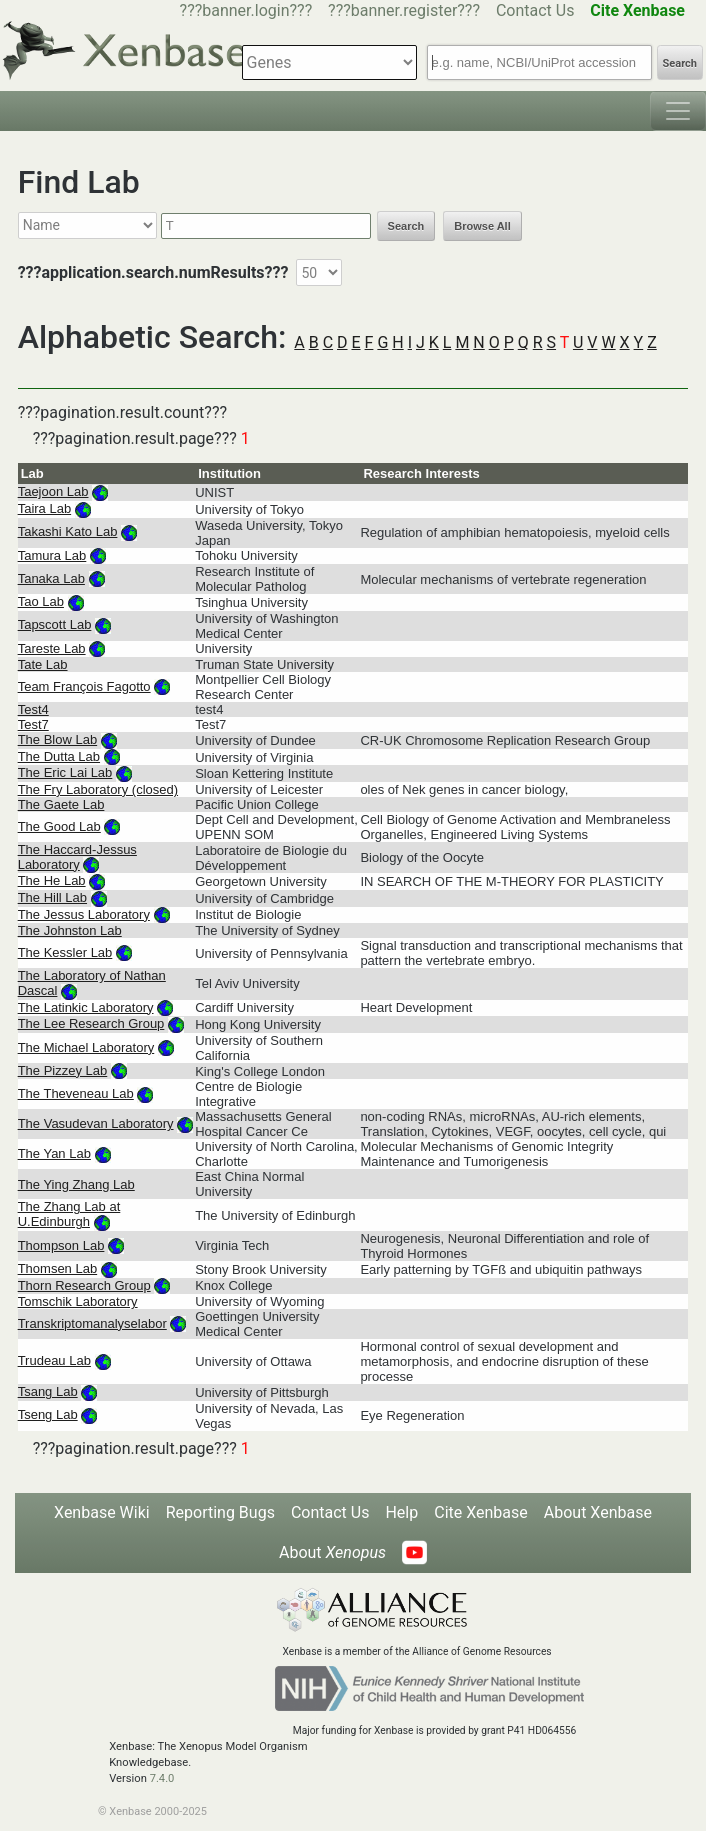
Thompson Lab (61, 1245)
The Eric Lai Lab (65, 772)
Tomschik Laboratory (78, 1301)
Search (680, 63)
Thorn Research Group (84, 1285)
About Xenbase (598, 1512)
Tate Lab (43, 664)
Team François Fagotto (84, 686)
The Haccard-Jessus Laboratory (77, 857)
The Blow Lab (58, 739)
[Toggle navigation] (678, 111)
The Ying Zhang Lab (76, 1184)
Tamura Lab (52, 555)
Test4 (33, 709)
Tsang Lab (48, 1391)
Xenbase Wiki (102, 1512)
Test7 (33, 724)
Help (401, 1512)
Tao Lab (41, 601)
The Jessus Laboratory (84, 914)
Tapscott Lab (55, 624)
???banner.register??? (404, 10)
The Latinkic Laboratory (86, 1007)
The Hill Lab (52, 897)
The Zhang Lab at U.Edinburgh (69, 1214)
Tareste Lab (52, 648)
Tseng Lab (48, 1414)
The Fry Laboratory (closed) (98, 789)
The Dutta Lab (59, 756)
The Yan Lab (54, 1153)
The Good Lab (59, 826)
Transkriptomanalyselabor (92, 1323)
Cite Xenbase (481, 1512)
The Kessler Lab (65, 952)
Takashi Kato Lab (68, 531)
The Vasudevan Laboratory (96, 1123)
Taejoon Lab (53, 491)
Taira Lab (44, 508)
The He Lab (52, 880)
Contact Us (535, 10)
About (332, 1552)
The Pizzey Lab (63, 1070)
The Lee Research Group (91, 1023)
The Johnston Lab (70, 930)
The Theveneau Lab (76, 1093)
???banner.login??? (246, 10)
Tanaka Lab (51, 578)
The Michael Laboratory (86, 1047)
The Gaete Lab (61, 804)
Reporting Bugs (220, 1512)
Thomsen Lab (58, 1268)
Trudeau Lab (54, 1360)
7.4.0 (162, 1778)
